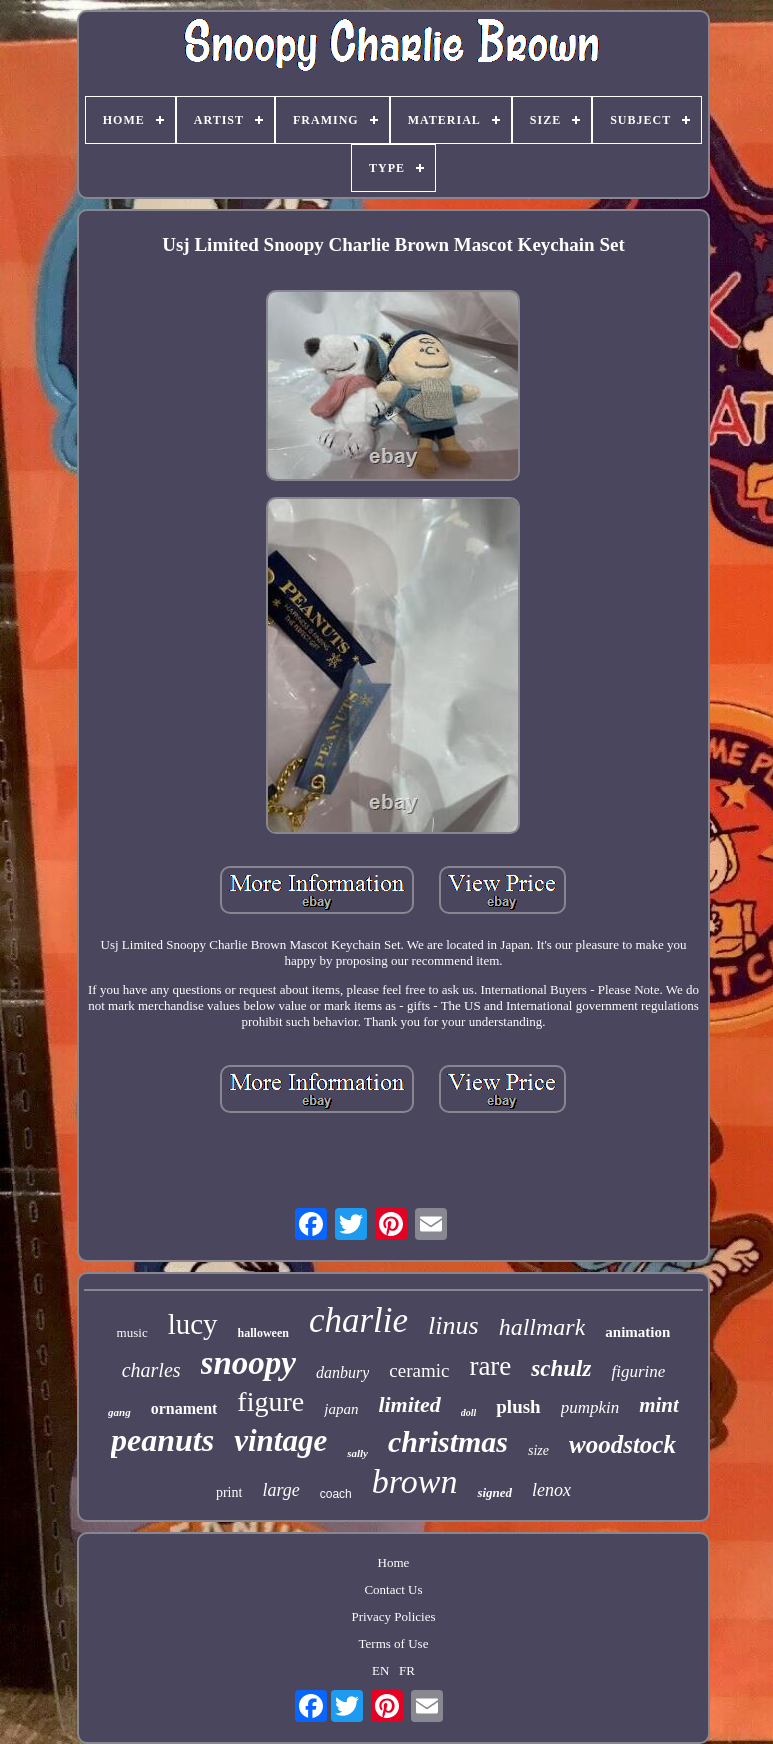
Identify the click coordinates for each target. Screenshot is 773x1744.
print (229, 1492)
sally (357, 1453)
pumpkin (590, 1407)
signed (494, 1492)
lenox (551, 1490)
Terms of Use (394, 1643)
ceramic (419, 1370)
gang (119, 1412)
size (538, 1450)
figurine (638, 1371)
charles (151, 1370)
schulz (561, 1368)
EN (380, 1670)
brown (415, 1481)
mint (659, 1405)
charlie (358, 1320)
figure (270, 1401)
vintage (280, 1440)
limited (409, 1404)
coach (336, 1494)
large (280, 1490)
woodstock (622, 1444)
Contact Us (393, 1589)
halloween (263, 1333)
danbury (342, 1372)
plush (518, 1406)
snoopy (248, 1363)
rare (490, 1366)
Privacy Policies (393, 1616)
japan (341, 1409)
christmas (448, 1441)
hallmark (542, 1327)
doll (469, 1412)
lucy (193, 1324)
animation (637, 1332)
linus (453, 1325)
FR (407, 1670)
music (132, 1332)
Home (394, 1562)
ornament (184, 1408)
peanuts (162, 1440)
